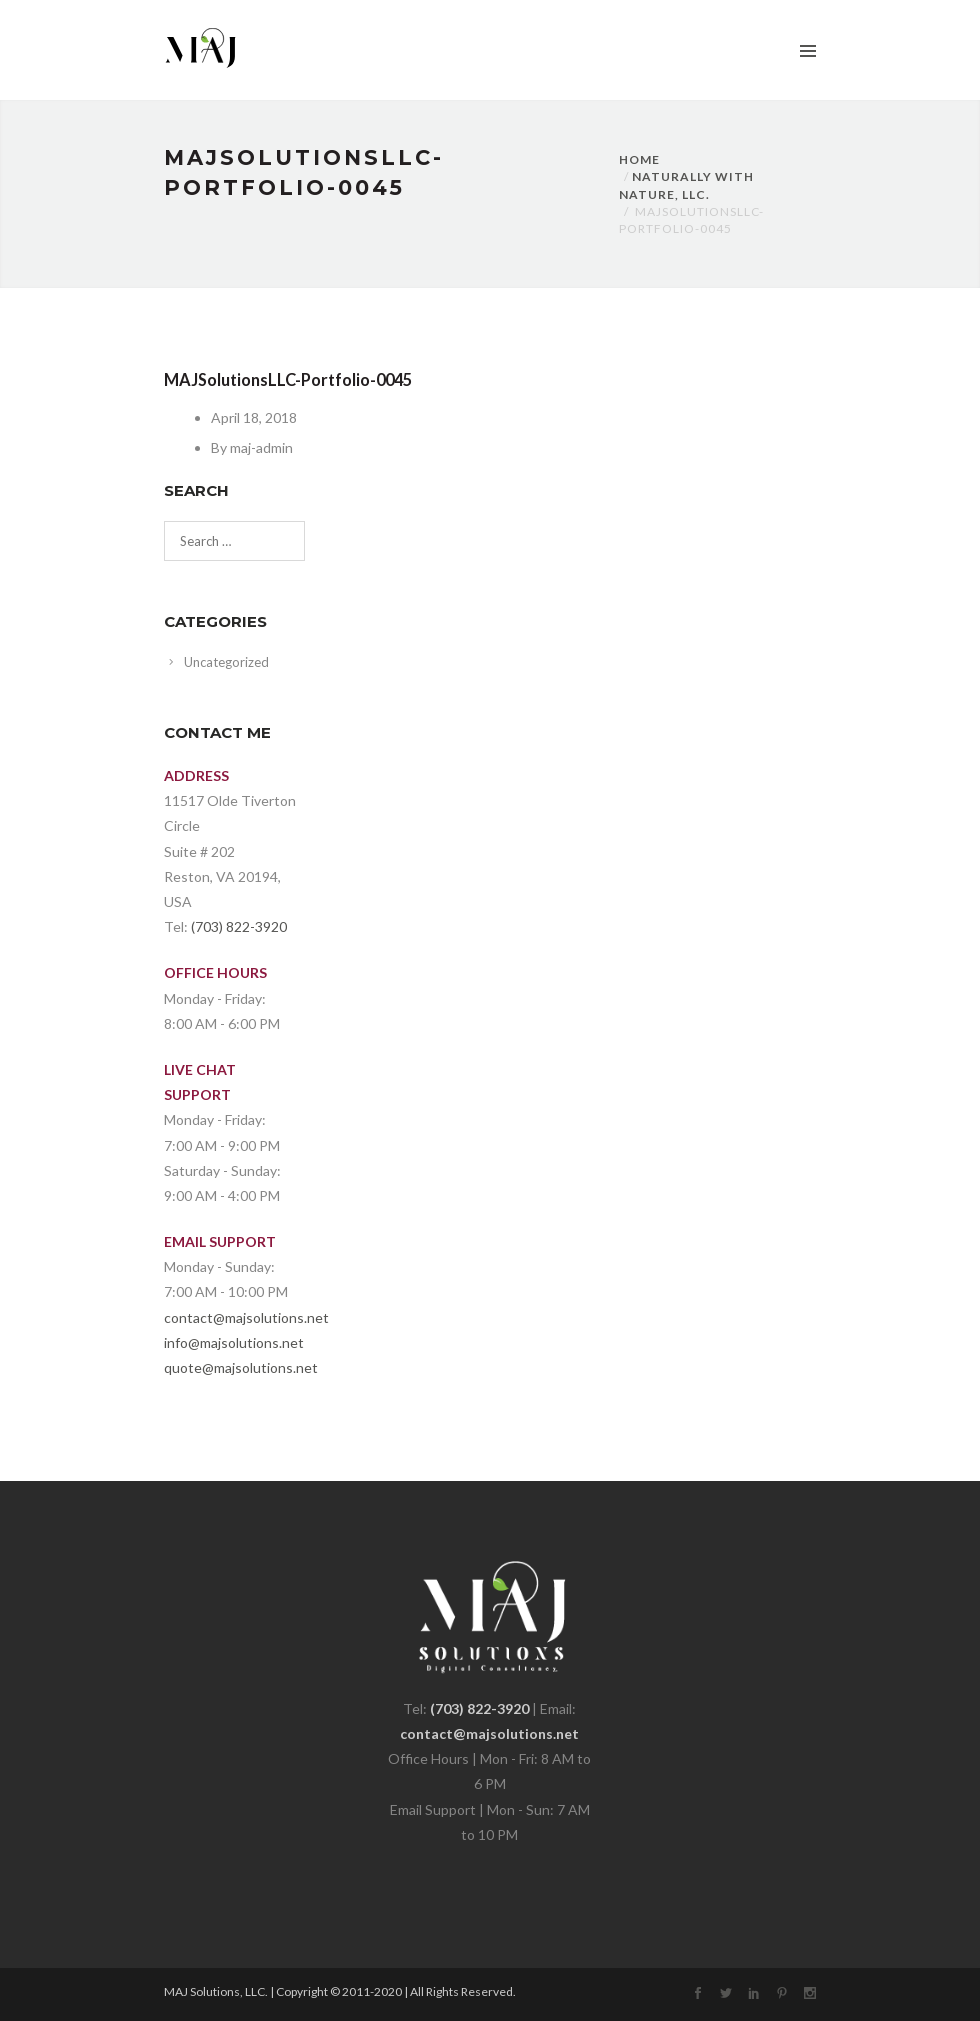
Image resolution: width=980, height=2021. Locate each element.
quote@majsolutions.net (241, 1367)
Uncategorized (226, 662)
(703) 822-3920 (239, 926)
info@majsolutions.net (234, 1342)
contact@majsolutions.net (246, 1317)
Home (639, 159)
